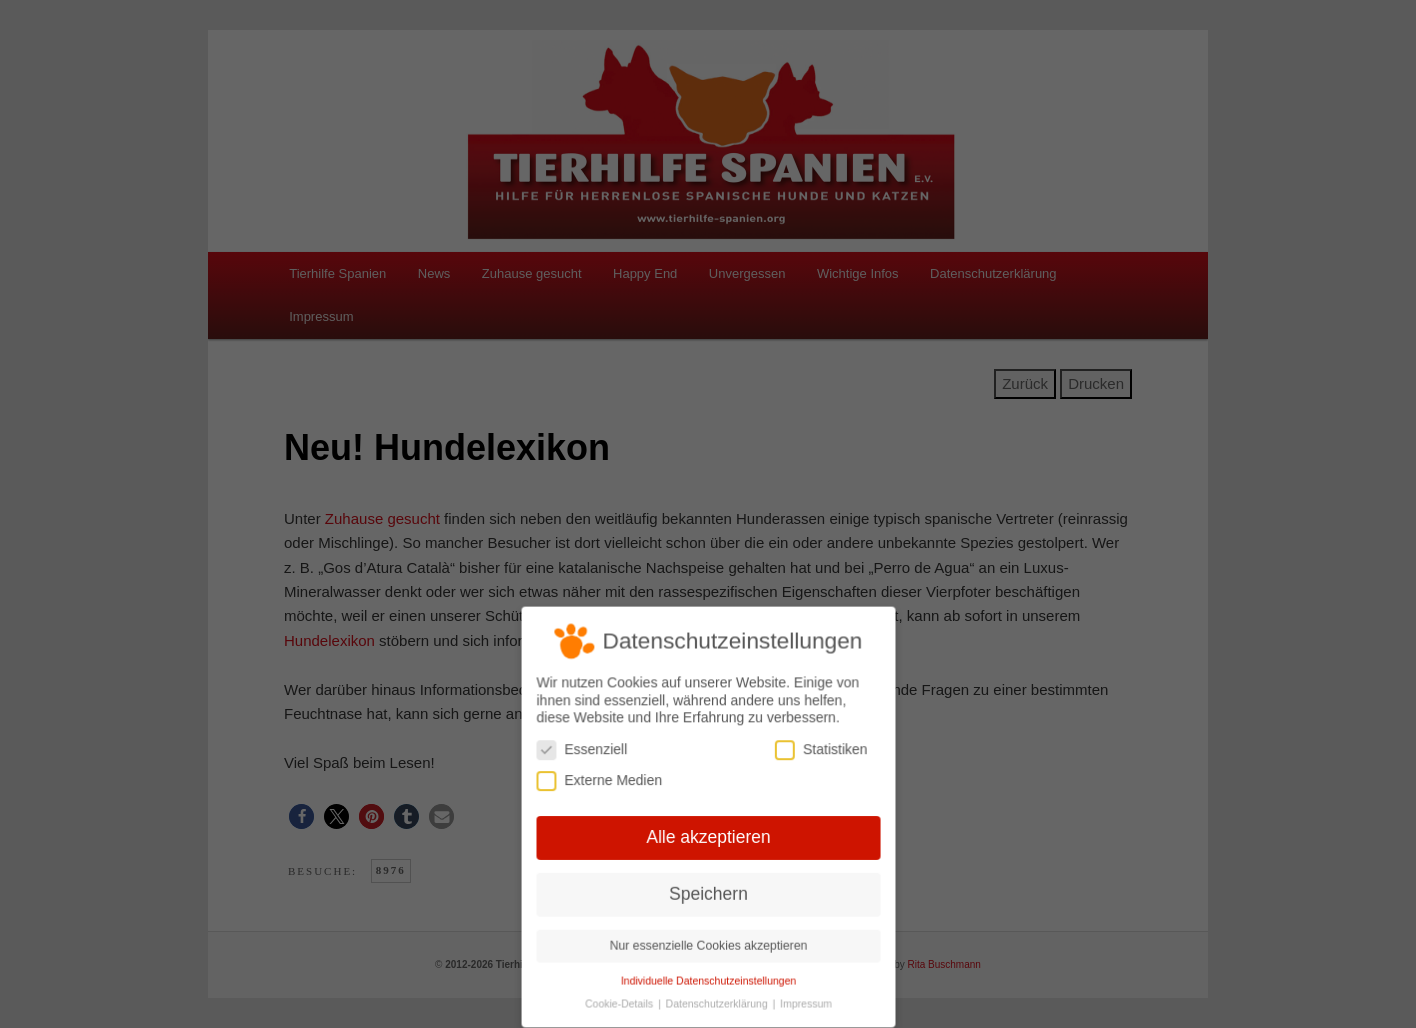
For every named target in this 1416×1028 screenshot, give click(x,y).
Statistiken (818, 750)
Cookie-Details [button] (622, 1000)
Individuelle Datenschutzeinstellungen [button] (708, 978)
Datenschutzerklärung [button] (717, 1000)
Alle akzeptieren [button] (708, 837)
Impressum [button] (803, 1000)
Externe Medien (601, 781)
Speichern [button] (707, 893)
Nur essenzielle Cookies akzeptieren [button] (708, 943)
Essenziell (583, 750)
